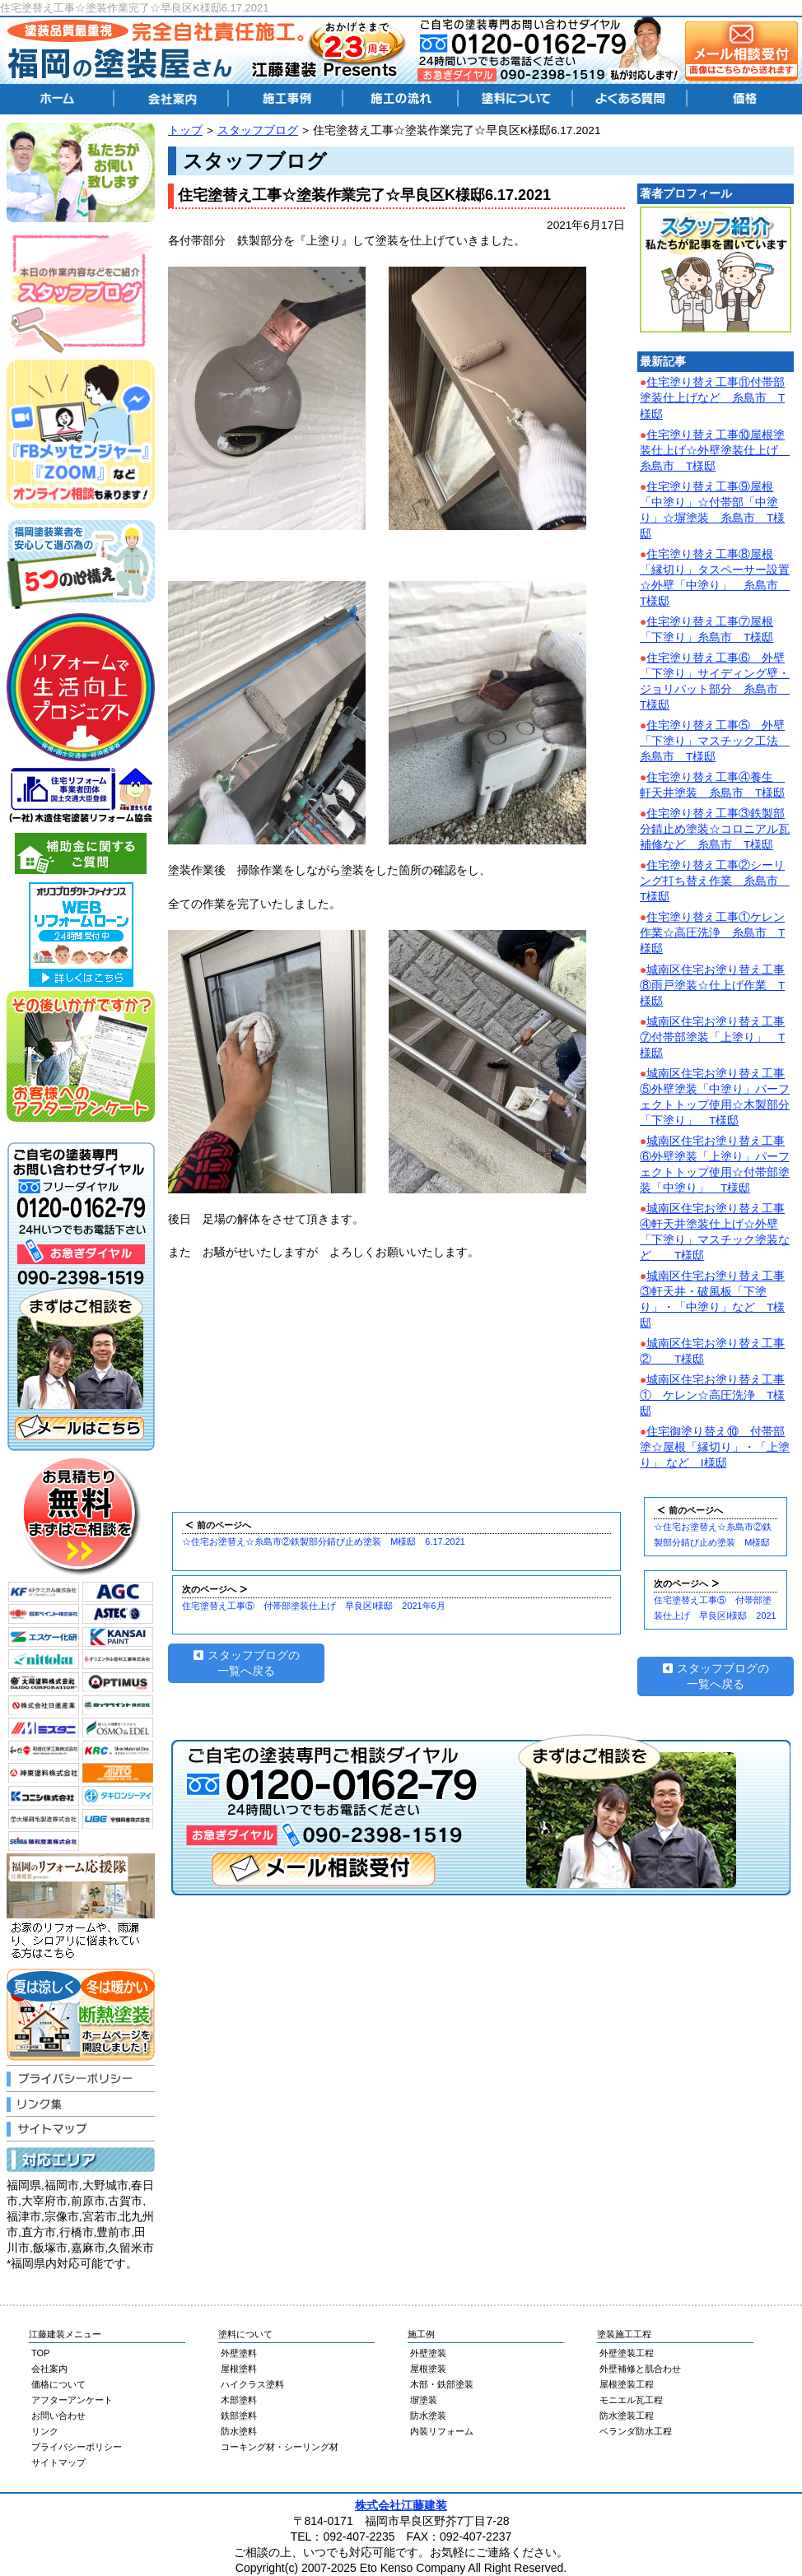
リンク (44, 2431)
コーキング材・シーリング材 (279, 2447)
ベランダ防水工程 (635, 2431)
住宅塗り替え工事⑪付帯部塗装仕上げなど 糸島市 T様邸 (712, 398)
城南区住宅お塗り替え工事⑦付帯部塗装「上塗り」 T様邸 (712, 1037)
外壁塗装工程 (626, 2353)
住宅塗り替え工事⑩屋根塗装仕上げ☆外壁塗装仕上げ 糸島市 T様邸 (715, 450)
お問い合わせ (58, 2415)
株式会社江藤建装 (401, 2505)
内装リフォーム (441, 2431)
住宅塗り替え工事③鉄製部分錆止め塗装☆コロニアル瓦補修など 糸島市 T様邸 (715, 829)
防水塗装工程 (626, 2415)
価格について (58, 2384)
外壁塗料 (239, 2353)
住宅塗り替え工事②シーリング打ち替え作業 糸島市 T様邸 (715, 881)
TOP (40, 2353)
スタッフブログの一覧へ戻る (247, 1663)
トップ (185, 130)
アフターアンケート (72, 2400)
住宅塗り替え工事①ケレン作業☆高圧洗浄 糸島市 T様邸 (712, 933)
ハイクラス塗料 (252, 2384)
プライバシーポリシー (76, 2447)
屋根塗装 (428, 2369)
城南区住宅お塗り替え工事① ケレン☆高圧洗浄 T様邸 (712, 1395)
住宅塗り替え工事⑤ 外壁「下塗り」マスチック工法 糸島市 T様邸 (715, 741)
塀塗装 (423, 2400)
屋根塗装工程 (626, 2384)
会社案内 (49, 2369)
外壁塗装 (428, 2353)
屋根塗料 (239, 2369)
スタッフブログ (257, 130)
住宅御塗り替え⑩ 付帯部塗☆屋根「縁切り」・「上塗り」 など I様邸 (715, 1447)
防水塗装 (428, 2415)
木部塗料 (239, 2400)
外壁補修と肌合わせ (640, 2369)
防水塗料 (239, 2431)
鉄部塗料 (239, 2415)
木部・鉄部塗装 (441, 2384)
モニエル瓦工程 (631, 2400)
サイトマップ (58, 2462)
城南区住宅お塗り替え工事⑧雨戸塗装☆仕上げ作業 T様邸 (712, 985)
